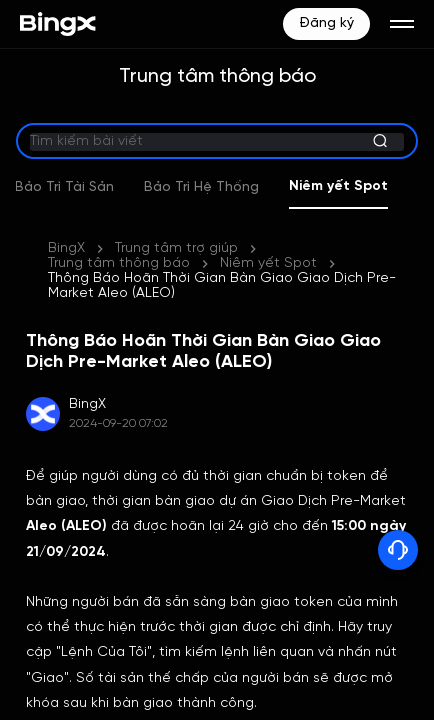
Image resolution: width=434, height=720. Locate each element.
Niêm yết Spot (368, 186)
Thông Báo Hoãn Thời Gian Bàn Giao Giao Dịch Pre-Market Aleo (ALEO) (222, 286)
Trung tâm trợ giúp (176, 248)
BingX (66, 248)
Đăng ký (326, 23)
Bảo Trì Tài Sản (94, 187)
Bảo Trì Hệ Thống (231, 187)
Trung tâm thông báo (119, 263)
